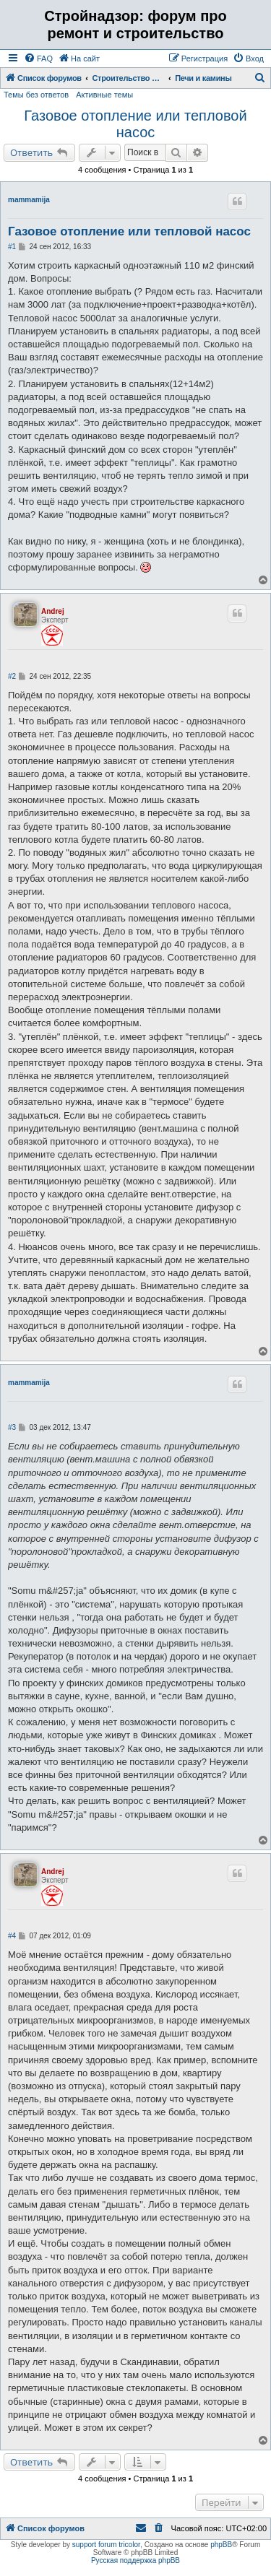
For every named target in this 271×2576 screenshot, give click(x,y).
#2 (12, 676)
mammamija (29, 200)
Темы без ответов (36, 94)
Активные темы (104, 94)
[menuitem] (38, 58)
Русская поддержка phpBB (135, 2560)
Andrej (52, 611)
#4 (12, 1936)
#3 (12, 1427)
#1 (12, 247)
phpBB (221, 2545)
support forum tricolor (106, 2545)
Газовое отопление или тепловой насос (135, 124)
